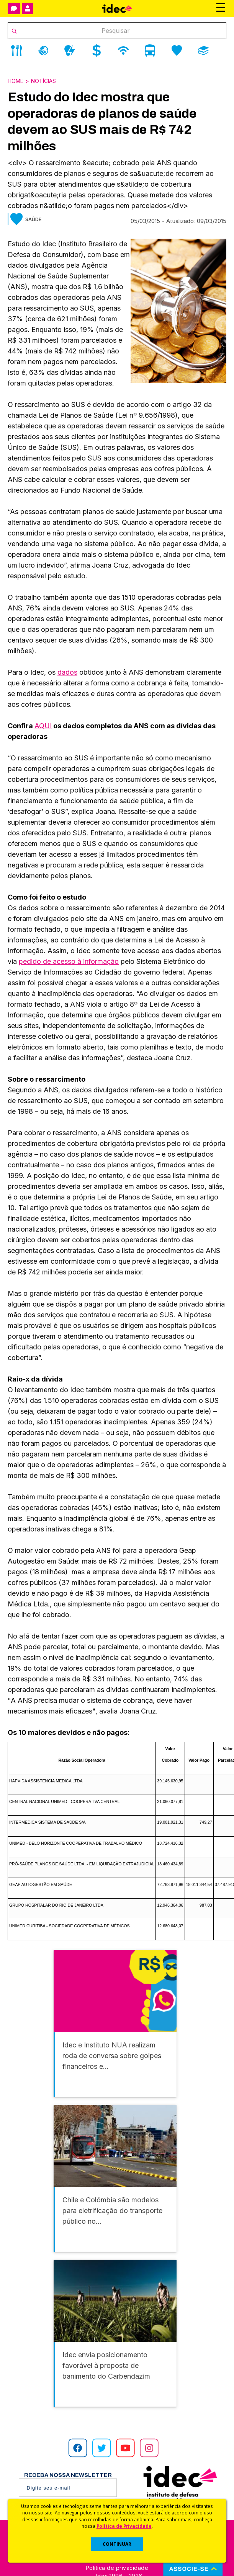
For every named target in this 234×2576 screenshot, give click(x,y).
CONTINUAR (117, 2544)
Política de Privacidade (124, 2526)
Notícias (43, 81)
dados (67, 672)
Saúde (33, 219)
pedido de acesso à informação (69, 961)
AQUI (43, 726)
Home (15, 81)
